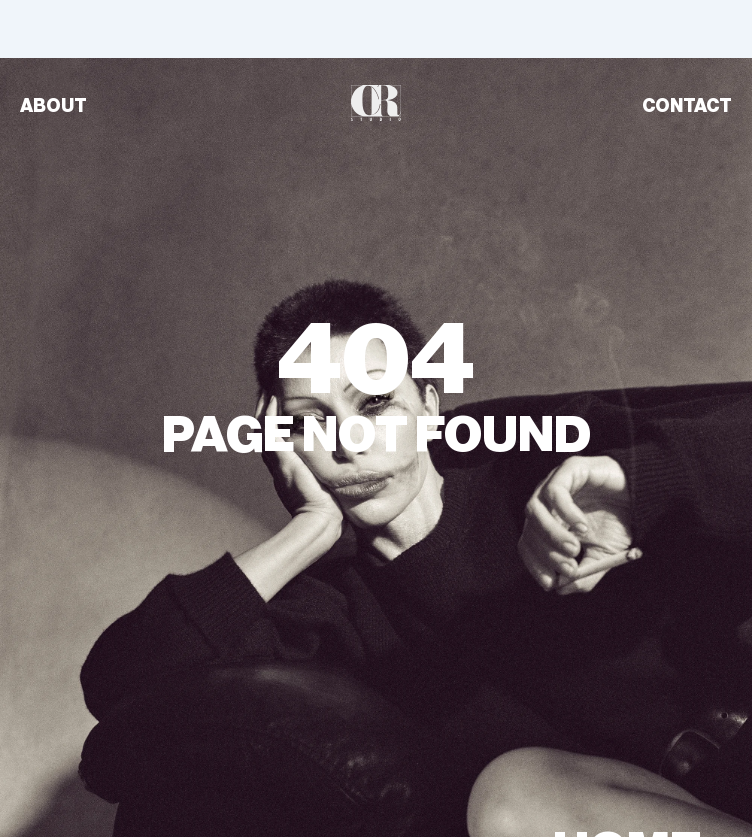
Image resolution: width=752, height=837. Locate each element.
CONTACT (687, 106)
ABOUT (53, 106)
